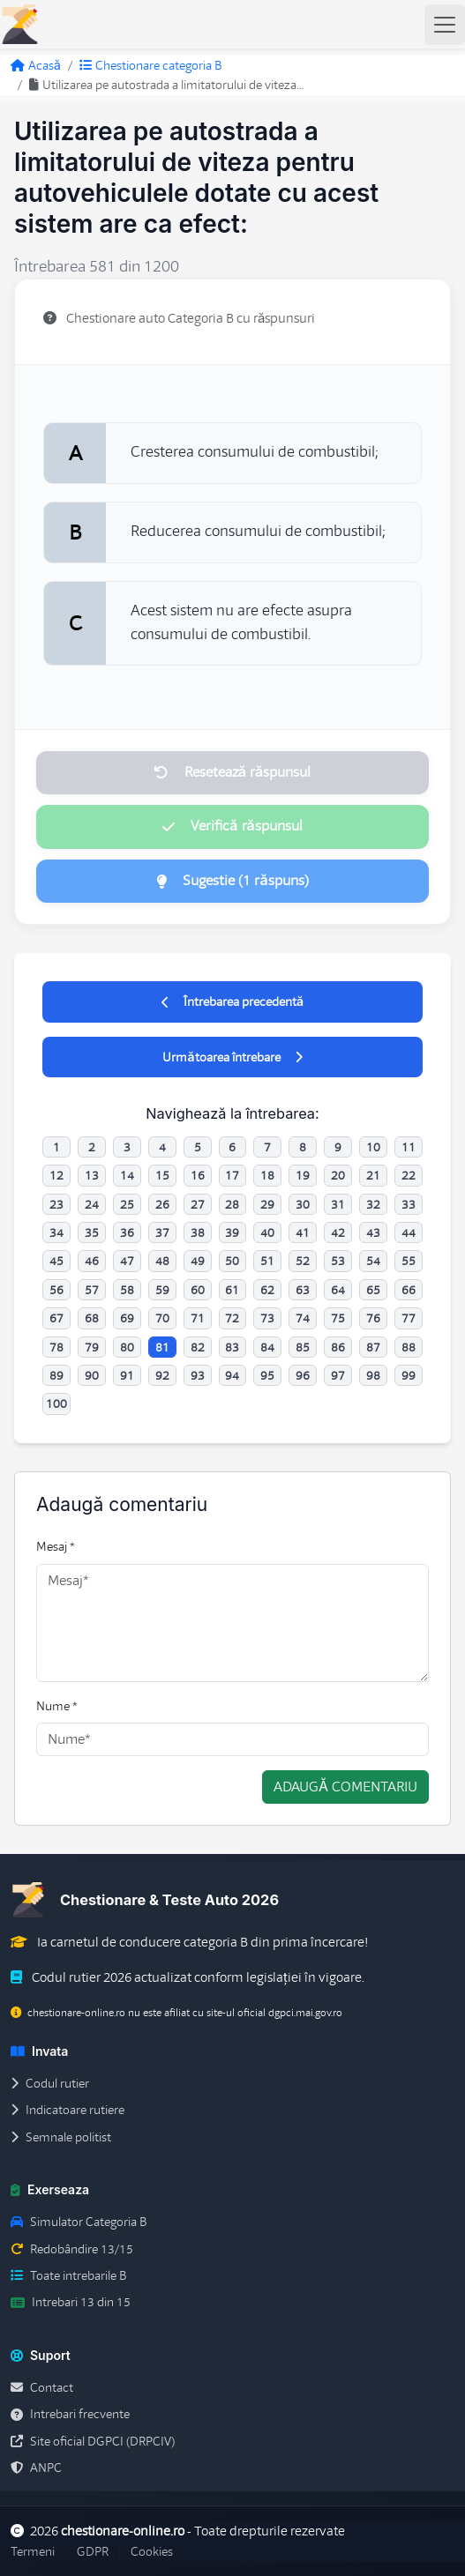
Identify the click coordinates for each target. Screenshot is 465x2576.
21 (373, 1175)
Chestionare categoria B (150, 65)
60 (198, 1290)
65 (373, 1290)
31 (338, 1204)
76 (373, 1318)
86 (338, 1347)
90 (92, 1375)
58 (127, 1290)
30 (303, 1204)
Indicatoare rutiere (67, 2110)
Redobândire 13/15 (72, 2249)
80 (127, 1347)
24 (92, 1204)
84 (267, 1347)
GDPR (93, 2551)
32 (373, 1204)
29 (267, 1204)
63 (303, 1290)
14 (127, 1175)
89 (56, 1375)
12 (56, 1175)
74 (303, 1318)
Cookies (152, 2551)
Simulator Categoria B (78, 2222)
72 (232, 1318)
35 (92, 1232)
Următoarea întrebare (232, 1057)
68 (92, 1318)
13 (92, 1175)
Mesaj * (55, 1546)
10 (373, 1147)
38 (198, 1232)
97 (338, 1375)
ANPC (36, 2467)
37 (162, 1232)
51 (267, 1261)
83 (232, 1347)
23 (56, 1204)
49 (198, 1261)
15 (162, 1175)
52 (303, 1261)
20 (338, 1175)
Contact (42, 2387)
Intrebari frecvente (70, 2414)
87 (373, 1347)
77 (408, 1318)
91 (127, 1375)
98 (373, 1375)
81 (162, 1347)
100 (56, 1403)
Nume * (57, 1706)
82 (198, 1347)
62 (267, 1290)
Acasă (36, 65)
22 (408, 1175)
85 (303, 1347)
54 (373, 1261)
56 (56, 1290)
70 (162, 1318)
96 (303, 1375)
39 (232, 1232)
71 (198, 1318)
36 (127, 1232)
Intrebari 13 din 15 (71, 2302)
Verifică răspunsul (232, 826)
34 (56, 1232)
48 (162, 1261)
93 (198, 1375)
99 (408, 1375)
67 (56, 1318)
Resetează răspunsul (232, 772)
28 (232, 1204)
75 (338, 1318)
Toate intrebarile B (68, 2275)
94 (232, 1375)
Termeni (33, 2551)
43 (373, 1232)
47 (127, 1261)
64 (338, 1290)
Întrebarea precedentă (232, 1001)
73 (267, 1318)
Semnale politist (61, 2137)
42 (338, 1232)
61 (232, 1290)
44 (408, 1232)
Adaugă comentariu (345, 1787)
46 (92, 1261)
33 (408, 1204)
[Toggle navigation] (444, 24)
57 (92, 1290)
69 (127, 1318)
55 (408, 1261)
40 (267, 1232)
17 (232, 1175)
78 (56, 1347)
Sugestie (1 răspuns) (232, 881)
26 (162, 1204)
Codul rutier (50, 2083)
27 (198, 1204)
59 (162, 1290)
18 (267, 1175)
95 (267, 1375)
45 (56, 1261)
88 (408, 1347)
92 (162, 1375)
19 (303, 1175)
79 (92, 1347)
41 (303, 1232)
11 (408, 1147)
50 (232, 1261)
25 (127, 1204)
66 (408, 1290)
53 (338, 1261)
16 (198, 1175)
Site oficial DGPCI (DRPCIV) (93, 2441)
